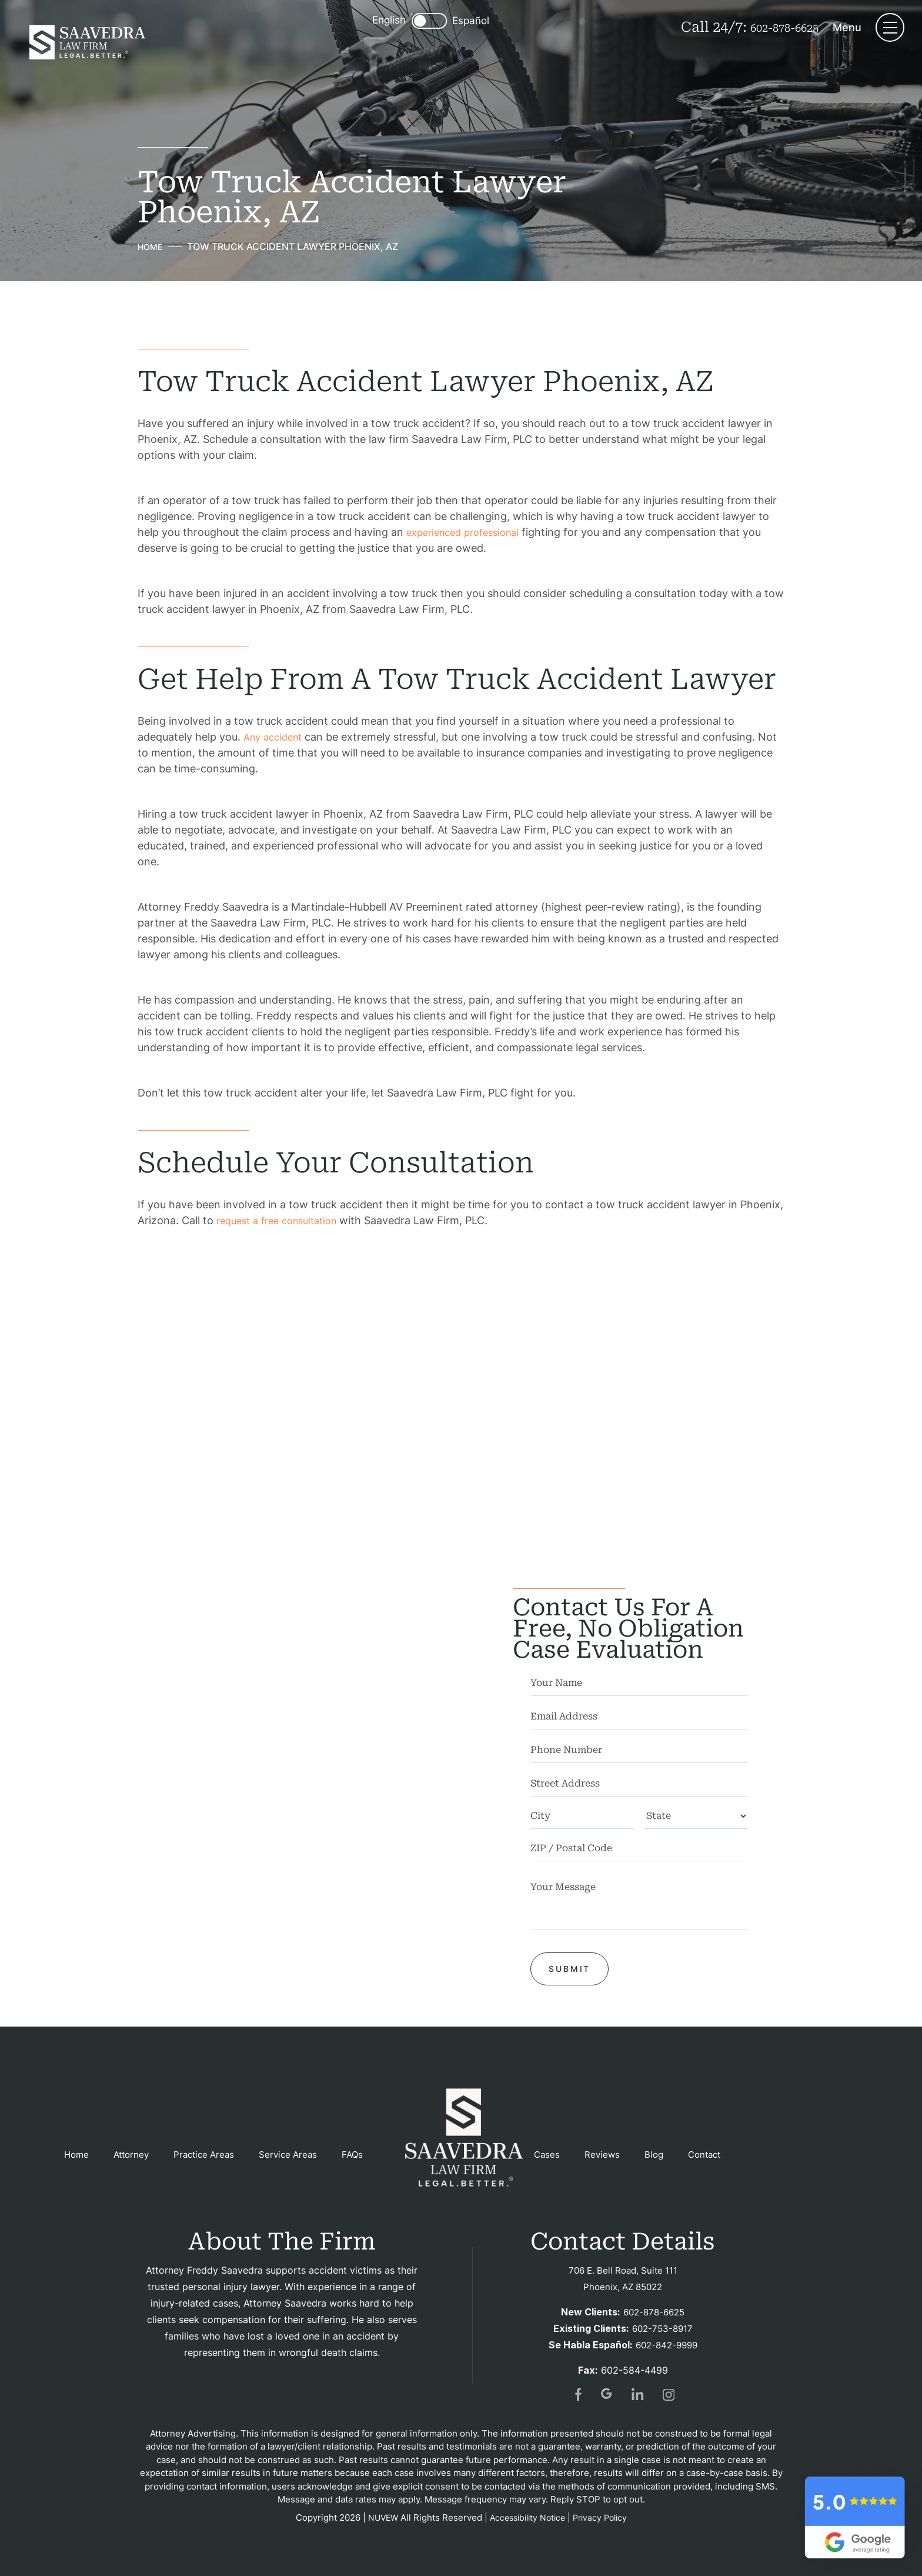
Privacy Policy (604, 2517)
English (378, 20)
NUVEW (378, 2517)
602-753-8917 (662, 2328)
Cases (560, 2155)
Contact (722, 2155)
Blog (670, 2155)
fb (576, 2394)
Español (460, 21)
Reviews (617, 2155)
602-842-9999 (666, 2345)
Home (77, 2155)
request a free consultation (283, 1220)
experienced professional (469, 531)
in (638, 2394)
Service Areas (298, 2155)
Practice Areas (210, 2155)
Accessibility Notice (526, 2517)
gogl (607, 2394)
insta (668, 2394)
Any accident (276, 736)
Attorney (134, 2155)
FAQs (364, 2155)
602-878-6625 (774, 27)
